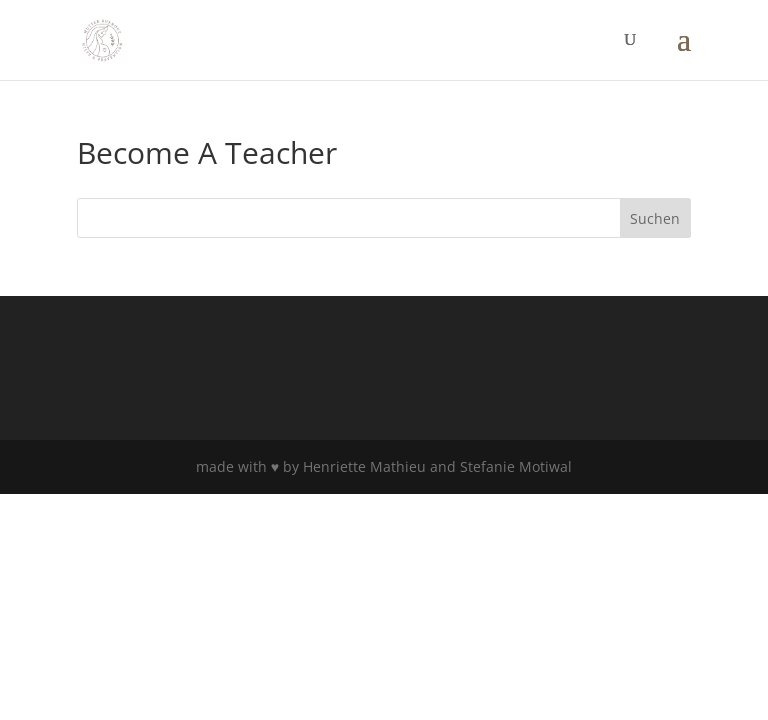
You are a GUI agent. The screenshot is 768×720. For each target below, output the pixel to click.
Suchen (655, 218)
